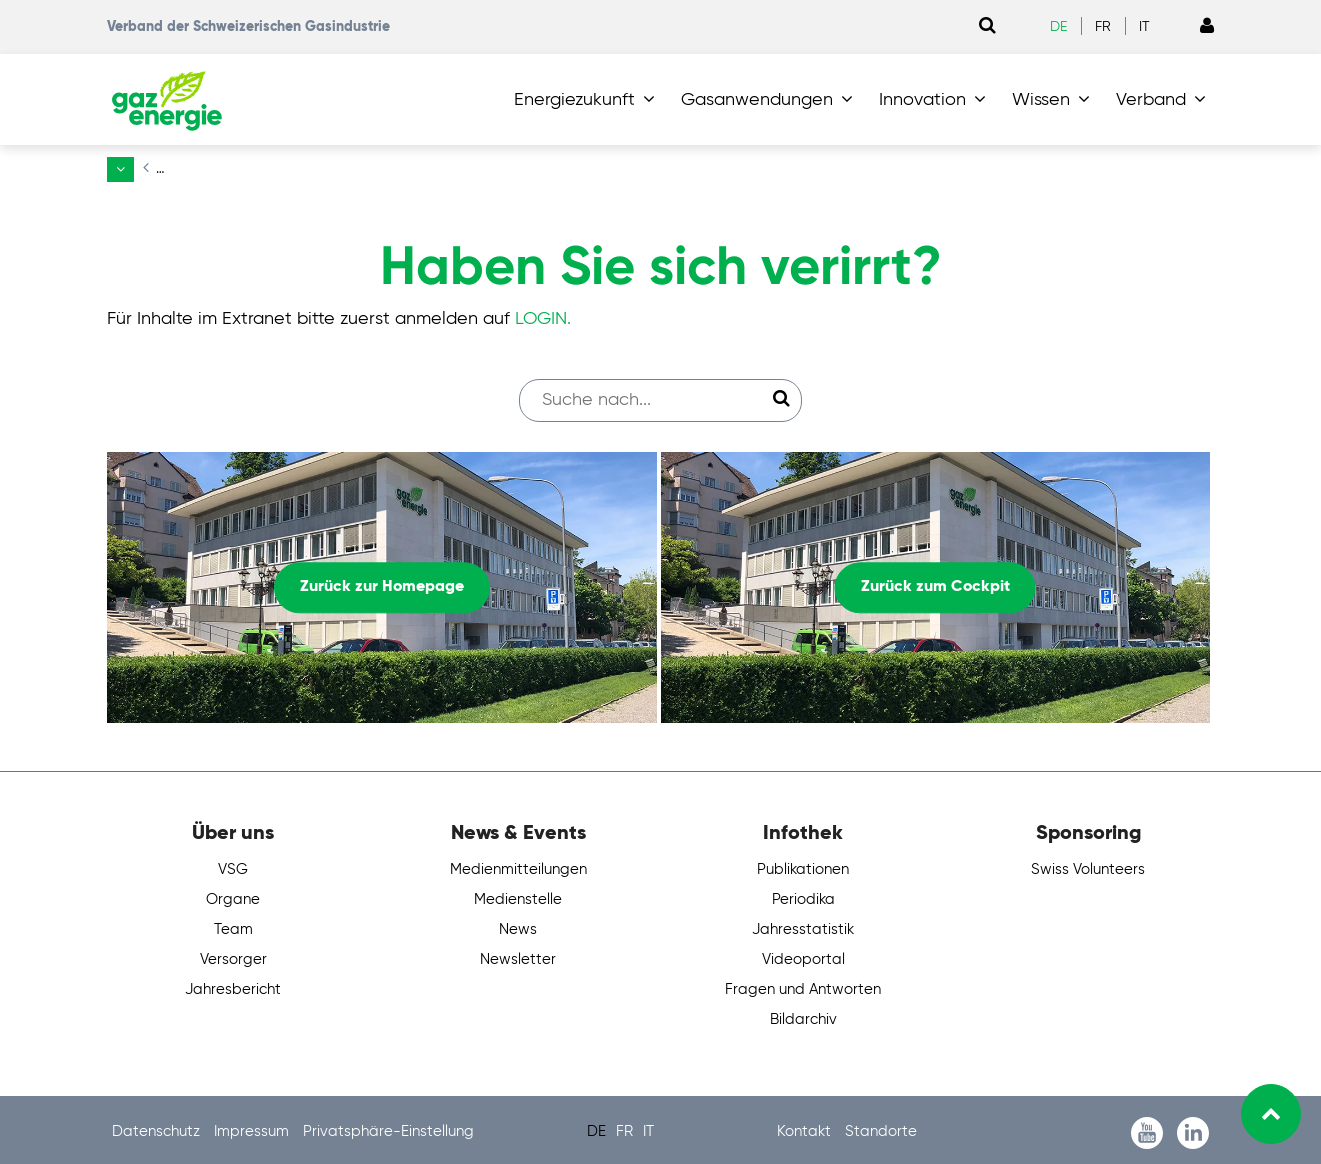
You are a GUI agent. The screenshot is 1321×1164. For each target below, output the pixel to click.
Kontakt (806, 1127)
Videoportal (803, 955)
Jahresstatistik (803, 925)
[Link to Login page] (1207, 27)
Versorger (233, 955)
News (518, 925)
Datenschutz (158, 1127)
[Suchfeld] (650, 395)
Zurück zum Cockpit (935, 583)
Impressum (253, 1127)
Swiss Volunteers (1088, 865)
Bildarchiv (803, 1015)
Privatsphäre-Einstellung (388, 1127)
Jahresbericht (233, 985)
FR (1103, 27)
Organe (233, 895)
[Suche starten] (781, 395)
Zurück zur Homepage (382, 583)
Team (233, 925)
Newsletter (518, 955)
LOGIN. (543, 314)
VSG (233, 865)
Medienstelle (518, 895)
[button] (588, 100)
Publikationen (803, 865)
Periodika (803, 895)
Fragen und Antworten (803, 985)
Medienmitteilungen (518, 865)
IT (1144, 27)
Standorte (881, 1127)
